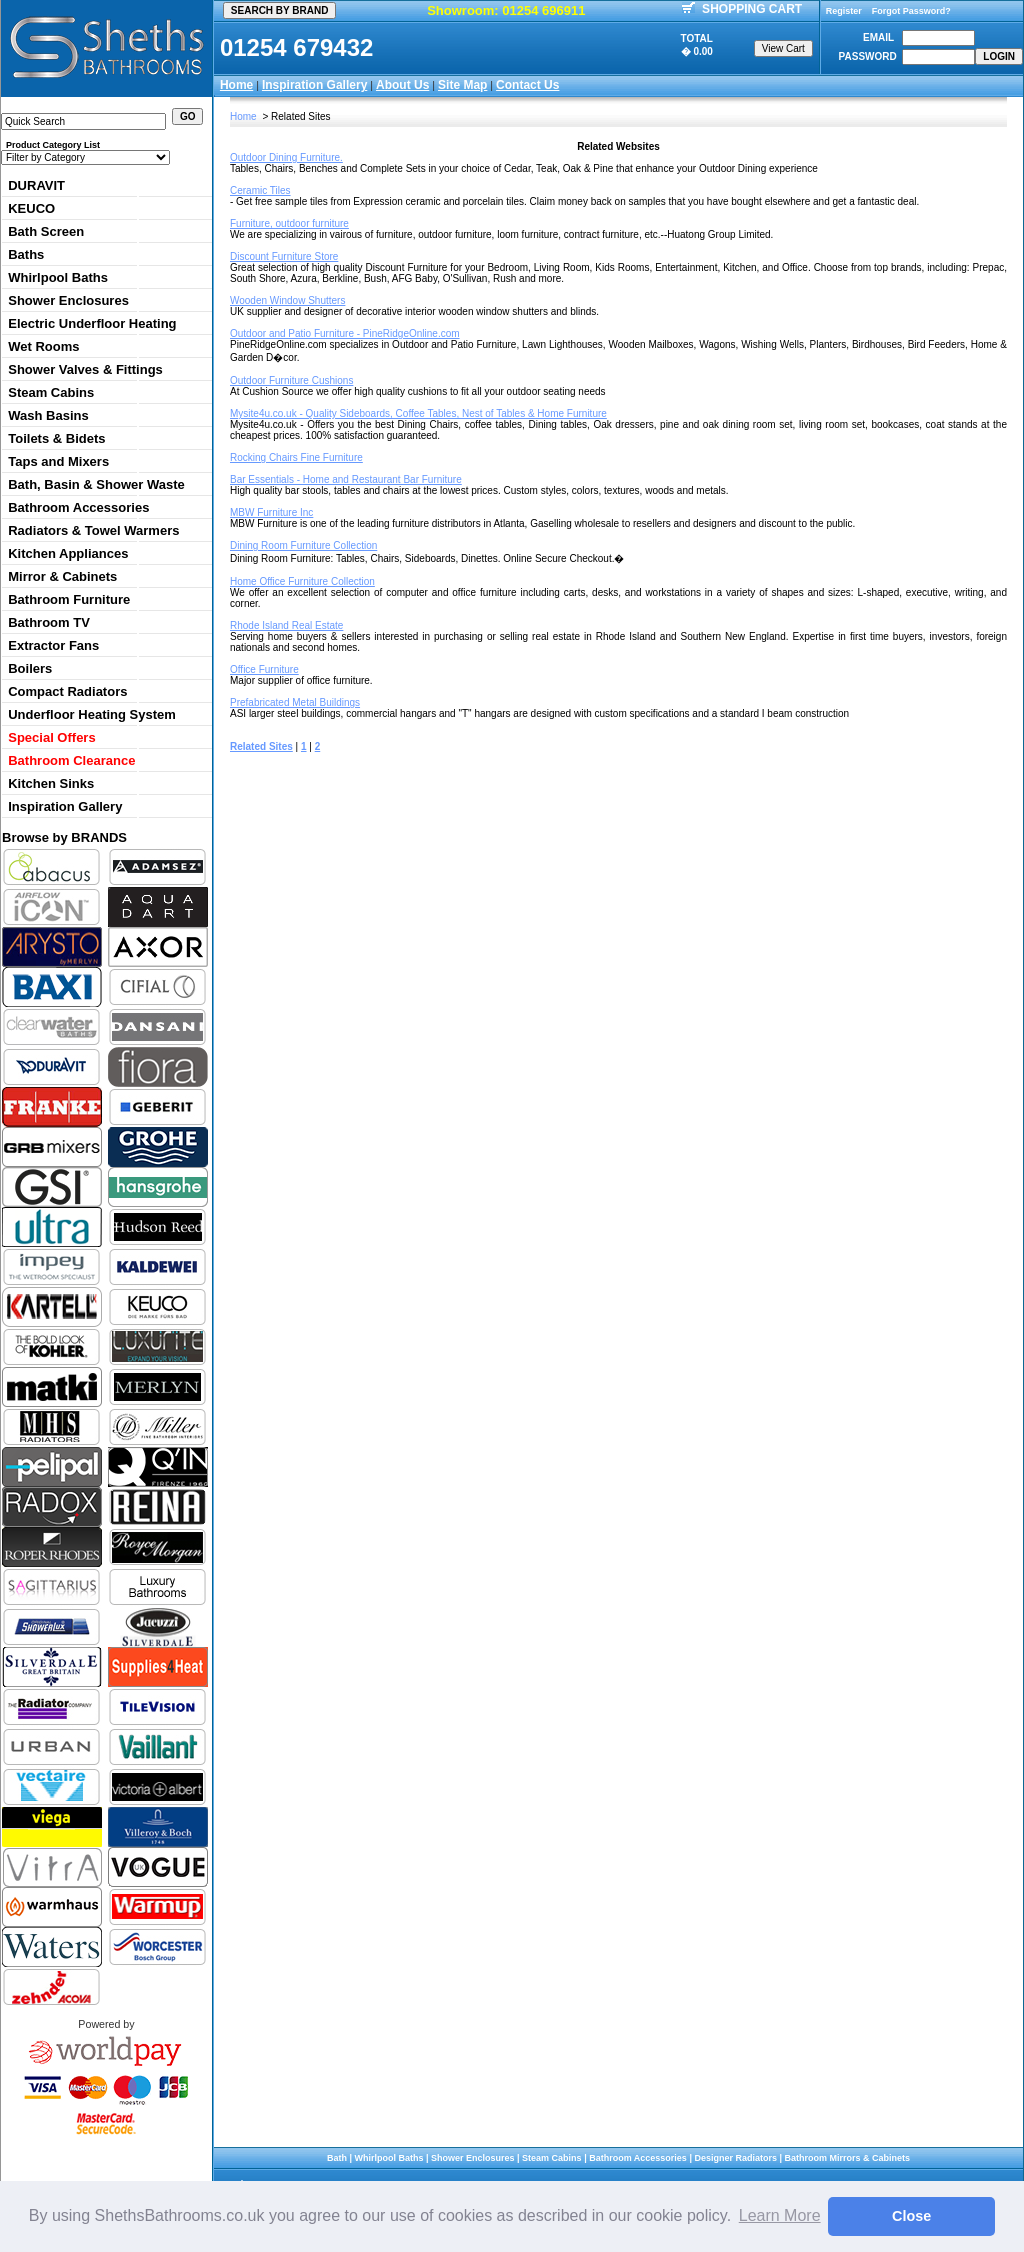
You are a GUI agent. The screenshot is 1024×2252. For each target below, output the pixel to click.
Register (844, 11)
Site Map (462, 85)
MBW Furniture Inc (271, 512)
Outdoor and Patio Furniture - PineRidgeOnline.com (345, 333)
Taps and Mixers (58, 461)
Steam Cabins (51, 392)
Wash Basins (48, 415)
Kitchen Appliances (68, 553)
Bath (337, 2158)
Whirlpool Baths (58, 277)
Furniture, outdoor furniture (289, 223)
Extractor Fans (53, 645)
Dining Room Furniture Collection (303, 545)
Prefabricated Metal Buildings (295, 702)
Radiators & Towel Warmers (93, 530)
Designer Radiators (735, 2158)
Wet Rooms (43, 346)
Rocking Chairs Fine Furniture (296, 457)
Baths (26, 254)
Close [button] (911, 2216)
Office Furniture (264, 669)
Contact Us (527, 85)
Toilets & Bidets (56, 438)
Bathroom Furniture (69, 599)
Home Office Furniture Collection (302, 581)
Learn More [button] (780, 2215)
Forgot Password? (911, 11)
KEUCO (31, 208)
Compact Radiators (67, 691)
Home (236, 85)
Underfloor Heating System (92, 714)
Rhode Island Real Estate (286, 625)
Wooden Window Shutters (287, 300)
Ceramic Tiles (260, 190)
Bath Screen (46, 231)
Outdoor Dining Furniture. (286, 157)
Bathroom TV (49, 622)
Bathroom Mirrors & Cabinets (847, 2158)
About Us (402, 85)
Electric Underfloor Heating (92, 323)
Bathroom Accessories (78, 507)
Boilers (30, 668)
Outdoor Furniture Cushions (291, 380)
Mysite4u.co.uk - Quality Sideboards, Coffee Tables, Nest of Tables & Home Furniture (418, 413)
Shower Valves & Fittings (85, 369)
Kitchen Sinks (51, 783)
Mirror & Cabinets (62, 576)
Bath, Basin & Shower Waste (96, 484)
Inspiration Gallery (314, 85)
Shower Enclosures (68, 300)
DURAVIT (36, 185)
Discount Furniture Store (284, 256)
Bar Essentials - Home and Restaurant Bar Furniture (346, 479)
